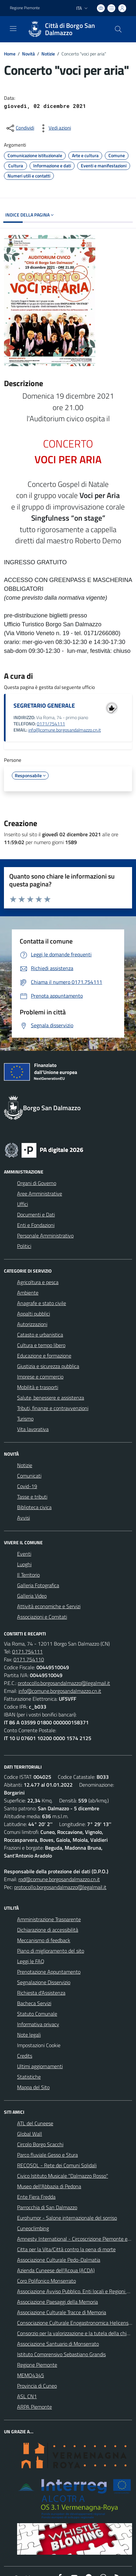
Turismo (25, 1419)
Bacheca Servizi (34, 2003)
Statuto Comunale (37, 2014)
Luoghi (24, 1564)
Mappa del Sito (33, 2087)
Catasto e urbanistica (40, 1335)
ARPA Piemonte (34, 2407)
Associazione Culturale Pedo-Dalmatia (58, 2260)
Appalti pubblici (33, 1314)
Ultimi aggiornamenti (40, 2066)
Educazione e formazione (44, 1356)
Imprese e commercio (40, 1377)
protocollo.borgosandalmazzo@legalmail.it (64, 1683)
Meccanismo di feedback (43, 1940)
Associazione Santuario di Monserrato (58, 2344)
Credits (24, 2056)
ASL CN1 (27, 2396)
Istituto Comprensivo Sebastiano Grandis (61, 2354)
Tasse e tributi (32, 1497)
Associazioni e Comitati (42, 1617)
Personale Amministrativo (45, 1235)
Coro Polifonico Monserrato (46, 2281)
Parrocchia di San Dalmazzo (47, 2207)
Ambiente (27, 1293)
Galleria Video (32, 1596)
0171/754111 (51, 723)
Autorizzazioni (32, 1324)
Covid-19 (27, 1486)
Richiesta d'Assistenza (41, 1993)
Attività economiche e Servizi (48, 1606)
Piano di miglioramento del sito (50, 1951)
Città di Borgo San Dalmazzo (70, 29)
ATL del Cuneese (35, 2123)
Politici (24, 1246)
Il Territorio (28, 1575)
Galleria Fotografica (38, 1585)
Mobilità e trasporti (37, 1387)
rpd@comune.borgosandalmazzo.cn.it (59, 1879)
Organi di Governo (36, 1183)
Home (9, 53)
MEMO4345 (30, 2375)
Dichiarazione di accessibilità (47, 1930)
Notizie (48, 53)
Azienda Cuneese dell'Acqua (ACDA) (56, 2270)
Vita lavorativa (33, 1429)
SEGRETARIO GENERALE (44, 705)
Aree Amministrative (39, 1193)
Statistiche (29, 2077)
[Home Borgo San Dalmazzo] (65, 29)
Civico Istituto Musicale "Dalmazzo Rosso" (62, 2176)
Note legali (29, 2035)
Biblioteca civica (34, 1507)
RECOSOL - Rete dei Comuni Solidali (57, 2165)
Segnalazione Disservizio (43, 1982)
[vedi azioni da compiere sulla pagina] (54, 128)
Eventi (24, 1554)
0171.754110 (28, 1659)
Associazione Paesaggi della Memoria (57, 2302)
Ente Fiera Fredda (36, 2197)
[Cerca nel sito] (118, 29)
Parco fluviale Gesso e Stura (47, 2155)
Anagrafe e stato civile (41, 1303)
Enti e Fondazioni (36, 1225)
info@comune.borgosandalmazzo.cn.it (64, 730)
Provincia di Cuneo (37, 2386)
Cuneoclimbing (33, 2228)
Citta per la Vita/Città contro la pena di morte (66, 2249)
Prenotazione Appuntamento (48, 1972)
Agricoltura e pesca (37, 1282)
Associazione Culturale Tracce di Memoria (61, 2312)
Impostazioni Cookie (38, 2045)
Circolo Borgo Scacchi (40, 2144)
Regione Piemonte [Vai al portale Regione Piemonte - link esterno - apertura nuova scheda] (25, 8)
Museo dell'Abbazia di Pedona (49, 2186)
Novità (28, 53)
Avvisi (23, 1518)
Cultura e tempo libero (41, 1345)
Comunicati (29, 1476)
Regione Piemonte (37, 2365)
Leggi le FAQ (30, 1961)
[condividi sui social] (19, 128)
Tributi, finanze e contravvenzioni (52, 1408)
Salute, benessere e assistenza (50, 1398)
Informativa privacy (38, 2024)
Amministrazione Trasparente (49, 1919)
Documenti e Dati (36, 1214)
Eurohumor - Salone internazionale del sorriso (67, 2218)
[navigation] (13, 28)
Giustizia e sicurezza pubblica (48, 1366)
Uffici (22, 1204)
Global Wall (29, 2134)
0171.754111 (27, 1651)
